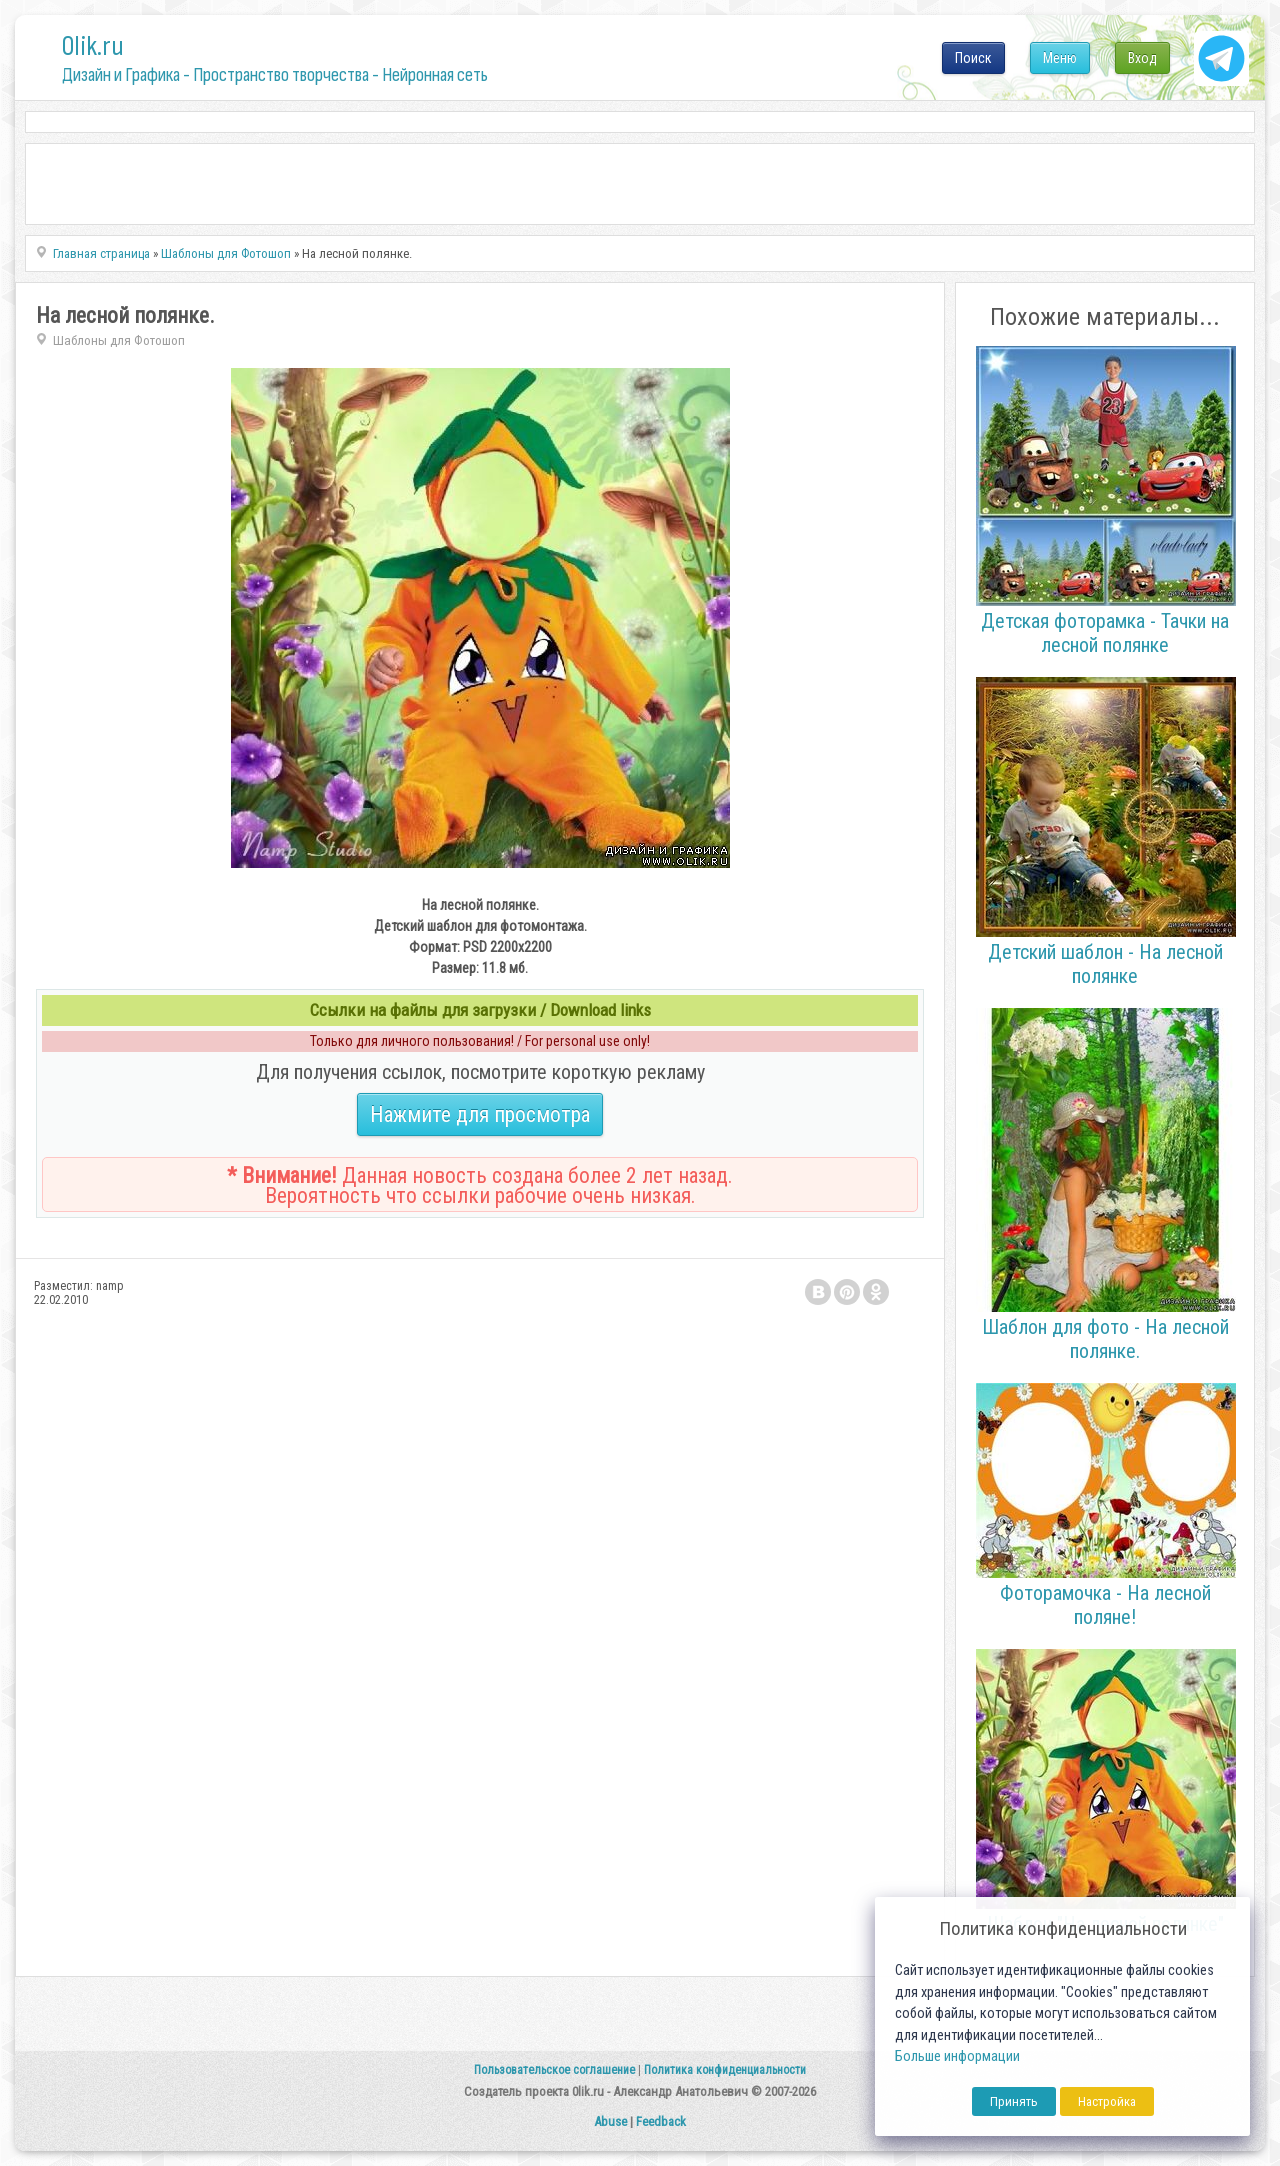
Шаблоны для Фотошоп (119, 340)
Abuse (610, 2121)
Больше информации (957, 2056)
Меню (1060, 58)
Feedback (661, 2121)
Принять (1014, 2101)
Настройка (1107, 2101)
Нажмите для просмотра (480, 1114)
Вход (1142, 58)
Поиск (973, 58)
